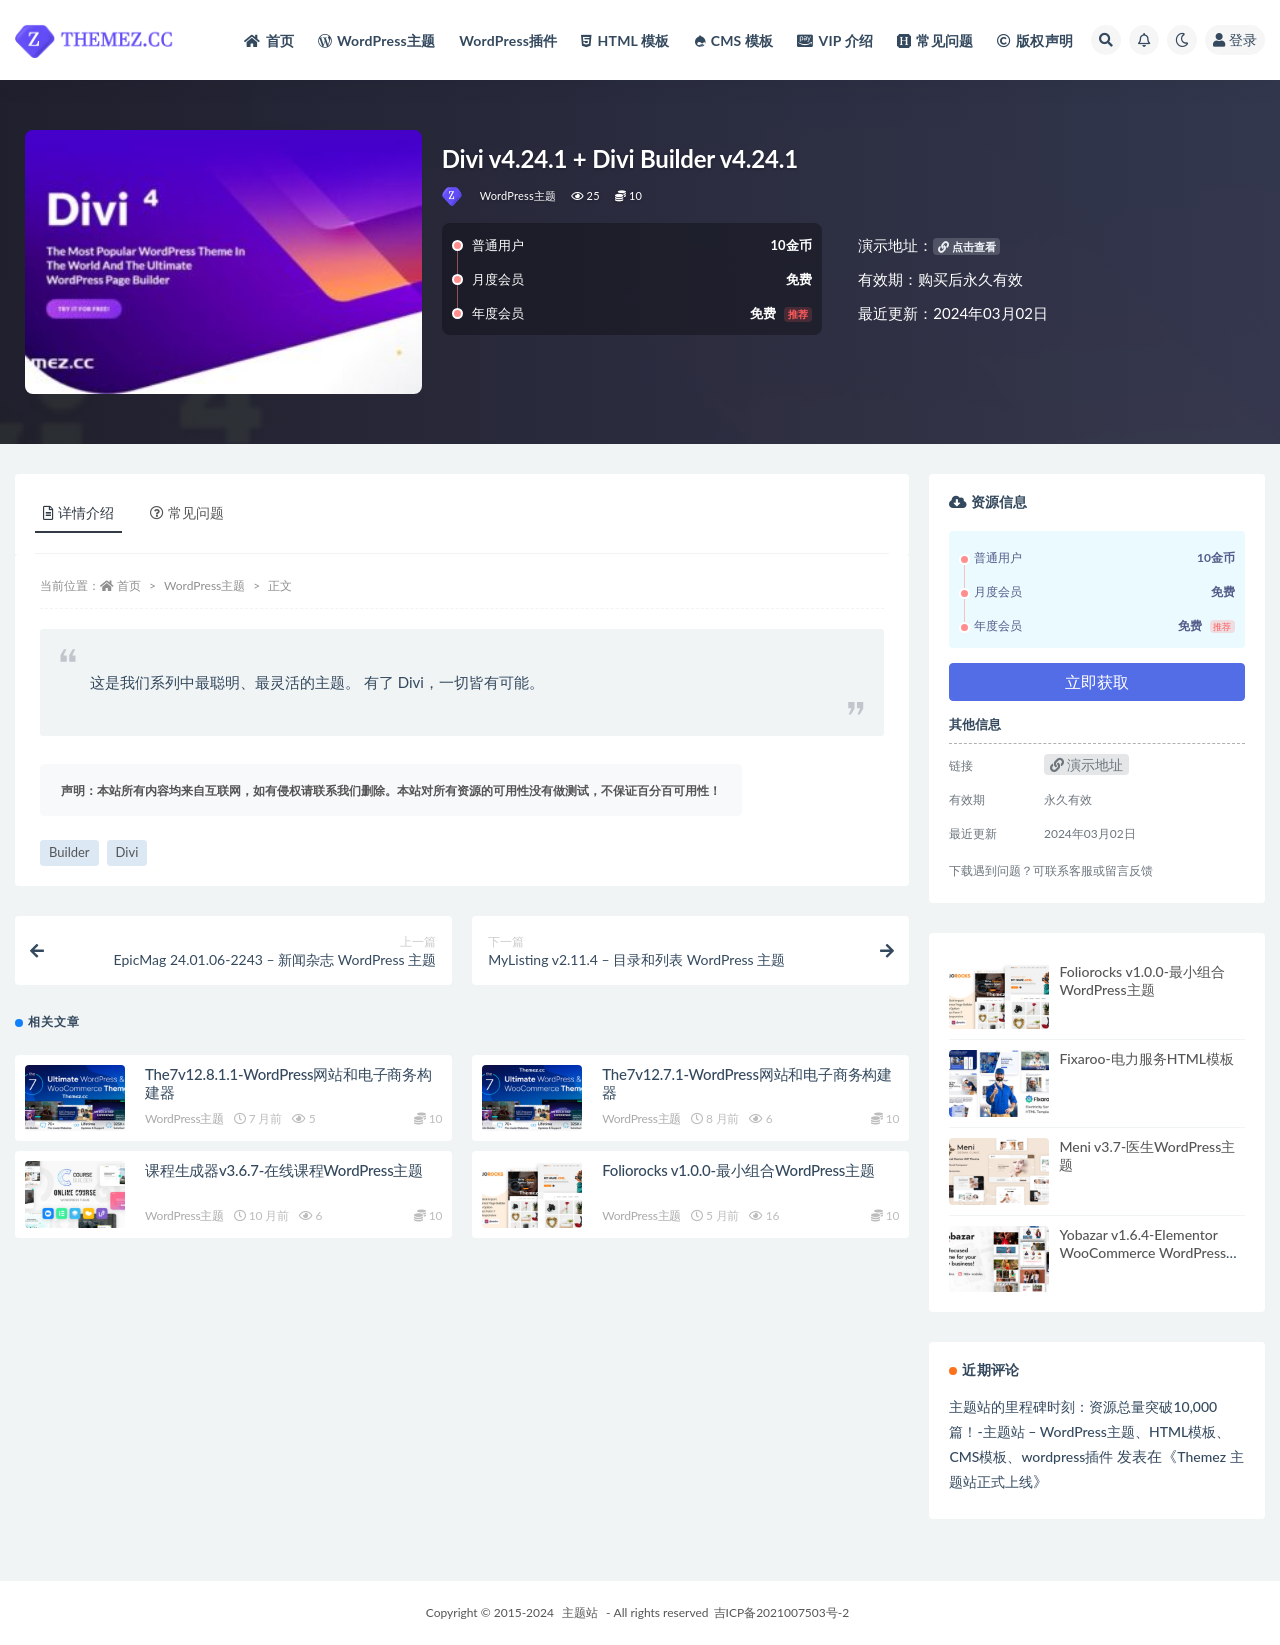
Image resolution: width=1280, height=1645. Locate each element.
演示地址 (1087, 764)
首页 (129, 585)
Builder (69, 852)
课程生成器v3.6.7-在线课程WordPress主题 (284, 1170)
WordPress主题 (518, 195)
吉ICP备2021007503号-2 (782, 1612)
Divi (127, 852)
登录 (1235, 39)
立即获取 (1097, 681)
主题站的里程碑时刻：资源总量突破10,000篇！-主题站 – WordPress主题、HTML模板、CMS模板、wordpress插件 (1089, 1431)
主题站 (580, 1612)
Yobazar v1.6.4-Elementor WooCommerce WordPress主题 (1149, 1252)
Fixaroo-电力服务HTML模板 (1146, 1058)
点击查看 (967, 246)
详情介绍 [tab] (78, 512)
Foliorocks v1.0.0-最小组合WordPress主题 (738, 1170)
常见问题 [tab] (187, 512)
